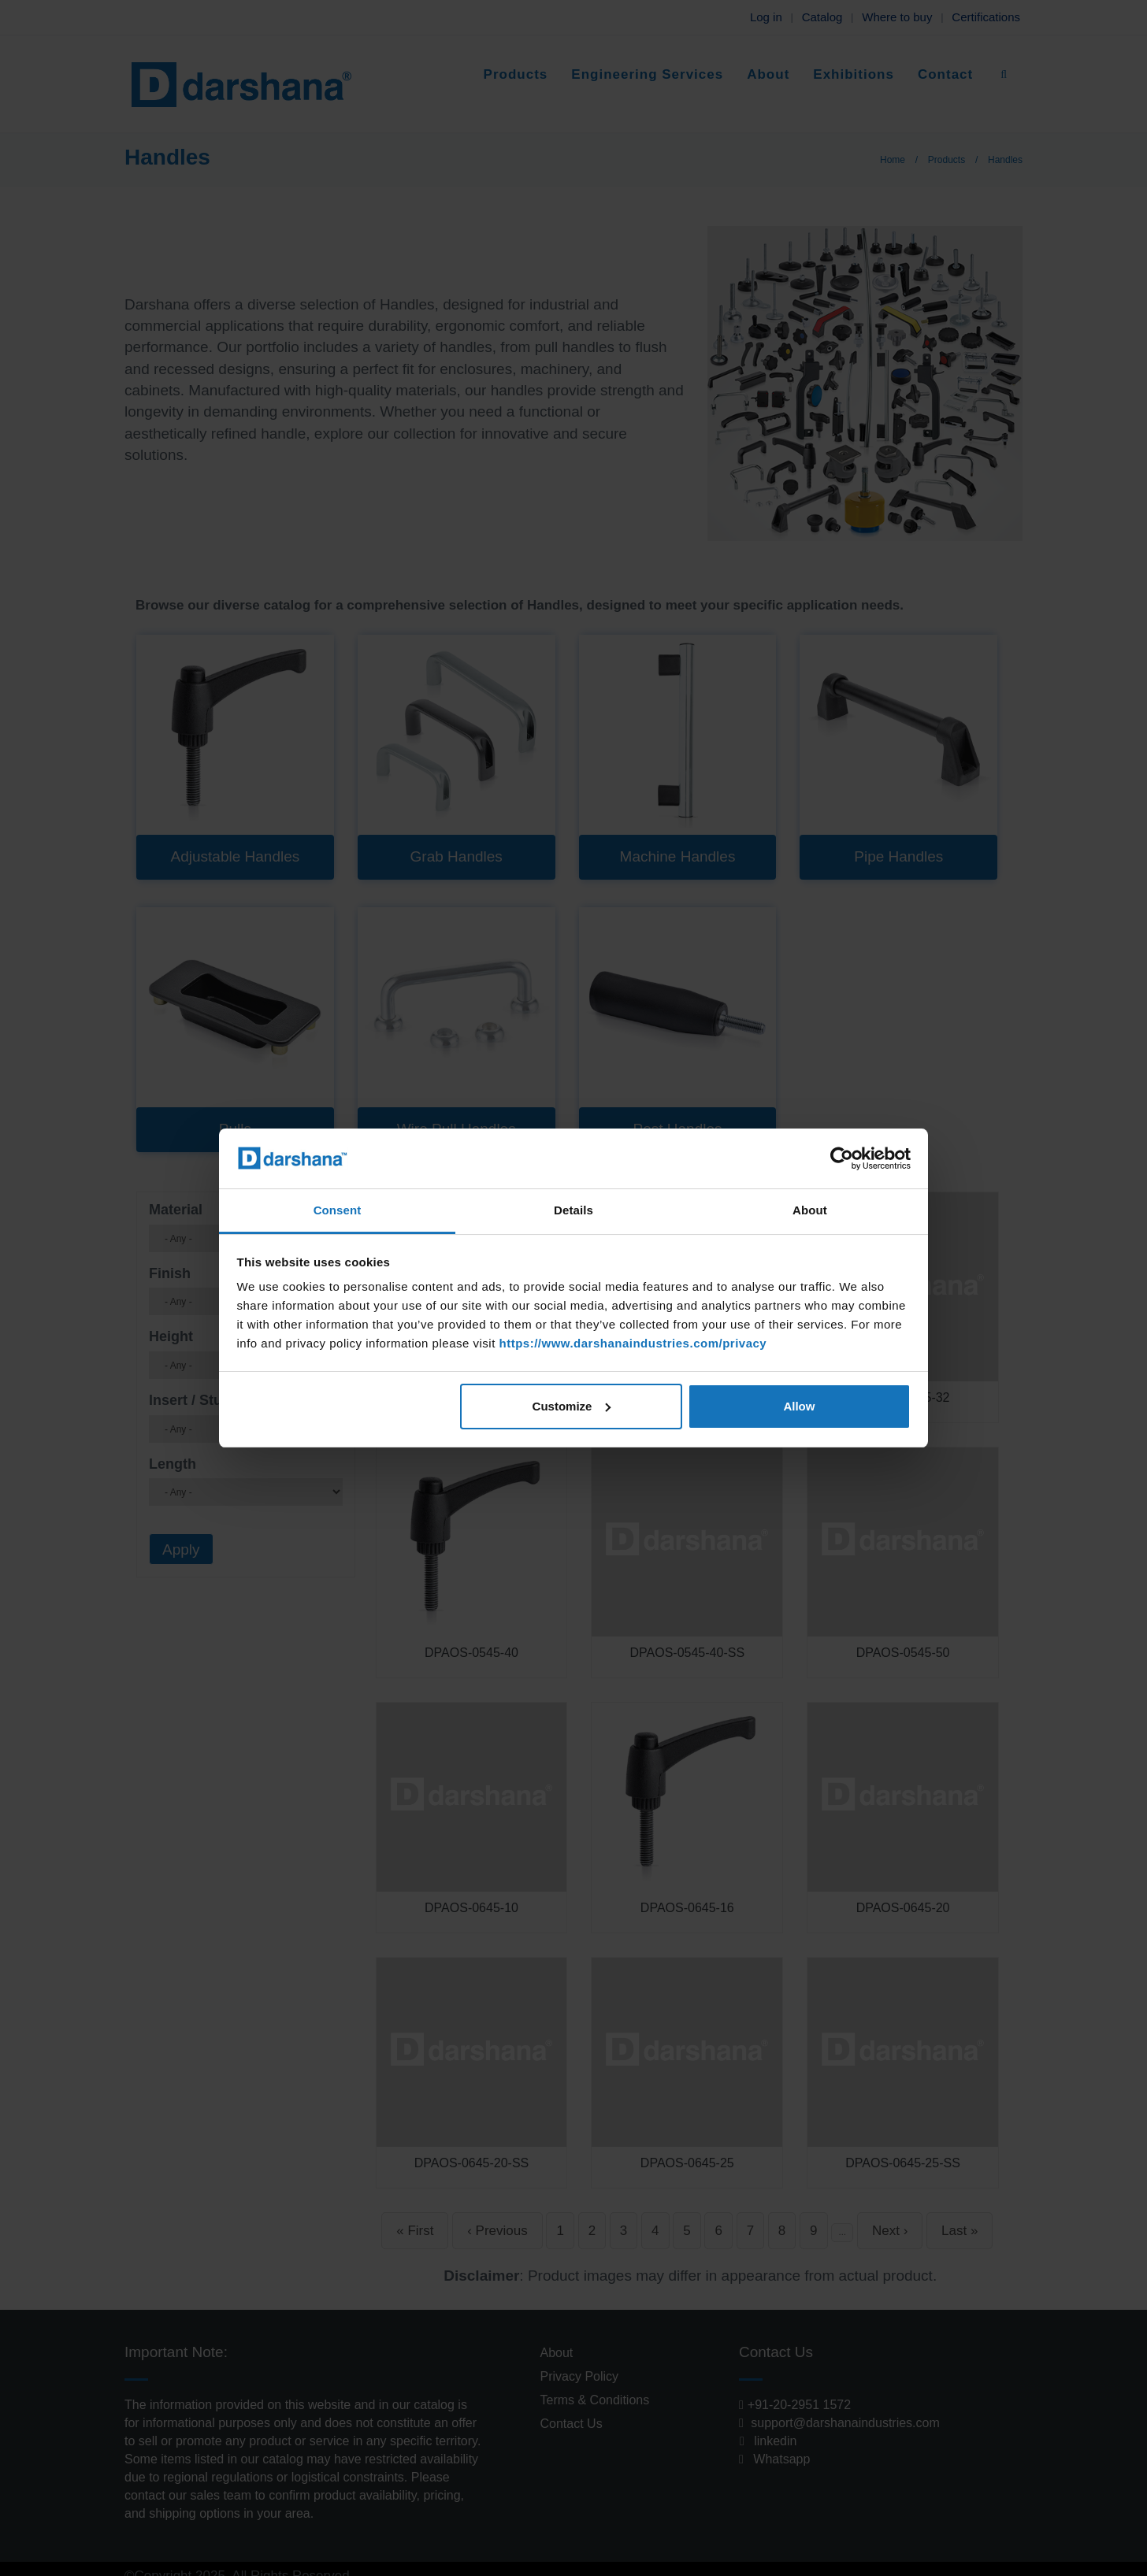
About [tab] (810, 1210)
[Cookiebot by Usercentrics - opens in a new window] (842, 1158)
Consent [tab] (338, 1210)
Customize (572, 1406)
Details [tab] (573, 1210)
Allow (799, 1406)
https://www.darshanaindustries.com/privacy (633, 1343)
